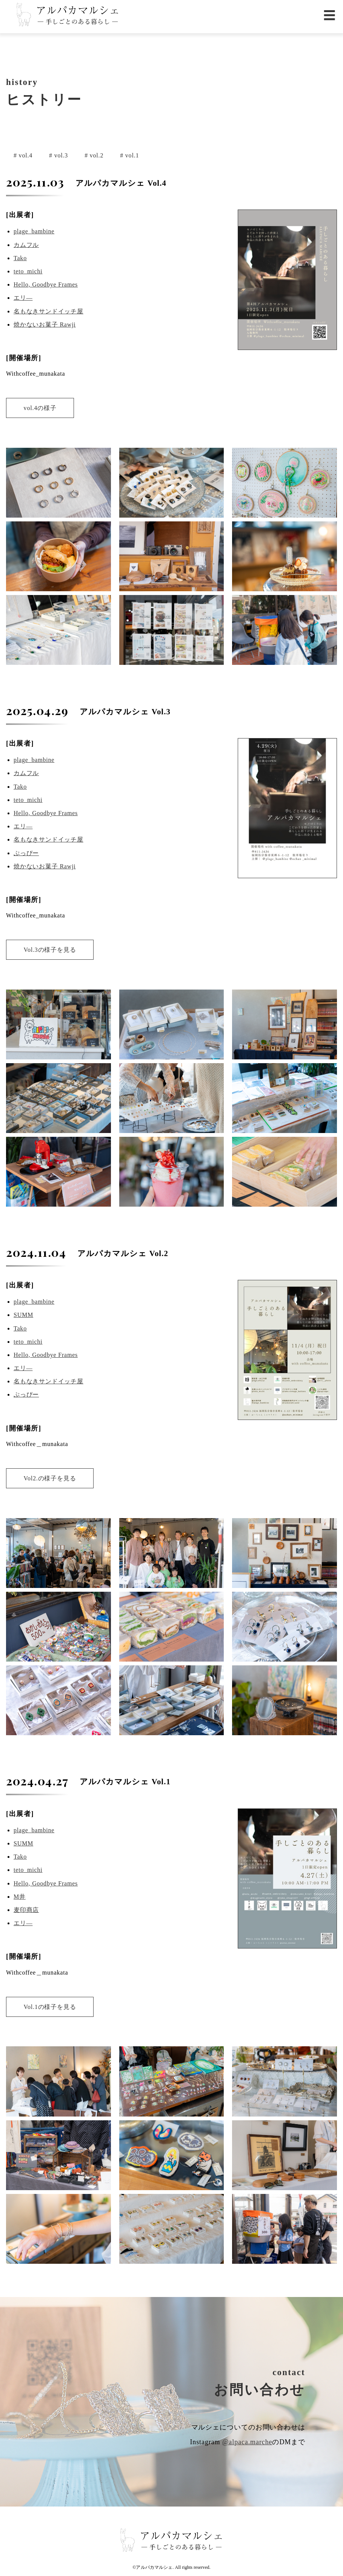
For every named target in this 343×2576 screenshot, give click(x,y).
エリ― (23, 297)
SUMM (23, 1315)
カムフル (26, 245)
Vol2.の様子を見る (50, 1478)
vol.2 (95, 155)
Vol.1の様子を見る (50, 2007)
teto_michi (28, 271)
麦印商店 (26, 1910)
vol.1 (131, 155)
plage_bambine (34, 231)
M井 (20, 1896)
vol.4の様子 (40, 408)
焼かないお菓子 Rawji (45, 324)
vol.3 (60, 155)
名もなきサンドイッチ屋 (48, 311)
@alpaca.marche (247, 2442)
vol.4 (24, 155)
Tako (20, 258)
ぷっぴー (26, 853)
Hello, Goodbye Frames (46, 284)
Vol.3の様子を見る (50, 950)
